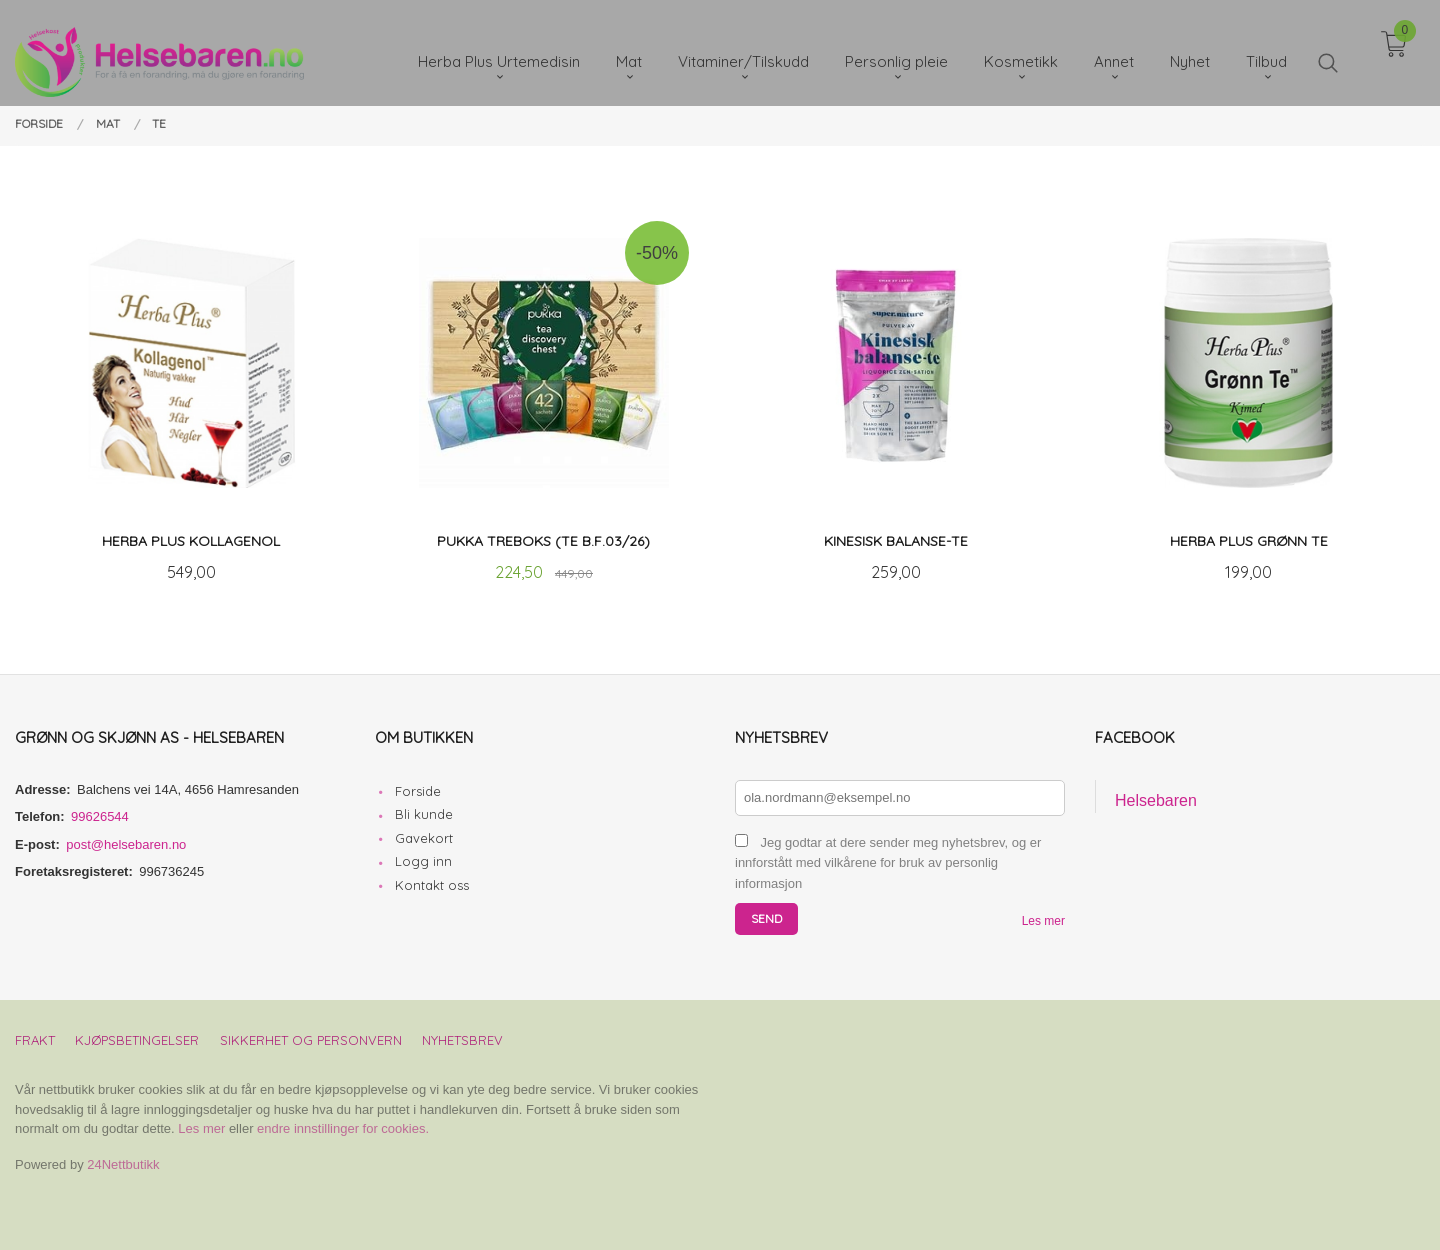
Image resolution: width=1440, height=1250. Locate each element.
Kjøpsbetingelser (137, 1040)
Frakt (35, 1040)
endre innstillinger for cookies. (343, 1128)
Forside (418, 791)
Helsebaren (1156, 800)
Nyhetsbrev (462, 1040)
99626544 (100, 816)
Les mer (1043, 921)
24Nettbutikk (123, 1164)
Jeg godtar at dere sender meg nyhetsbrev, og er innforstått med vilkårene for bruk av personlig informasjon (888, 863)
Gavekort (424, 838)
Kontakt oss (432, 885)
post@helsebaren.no (126, 844)
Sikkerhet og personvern (311, 1040)
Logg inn (423, 861)
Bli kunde (424, 814)
